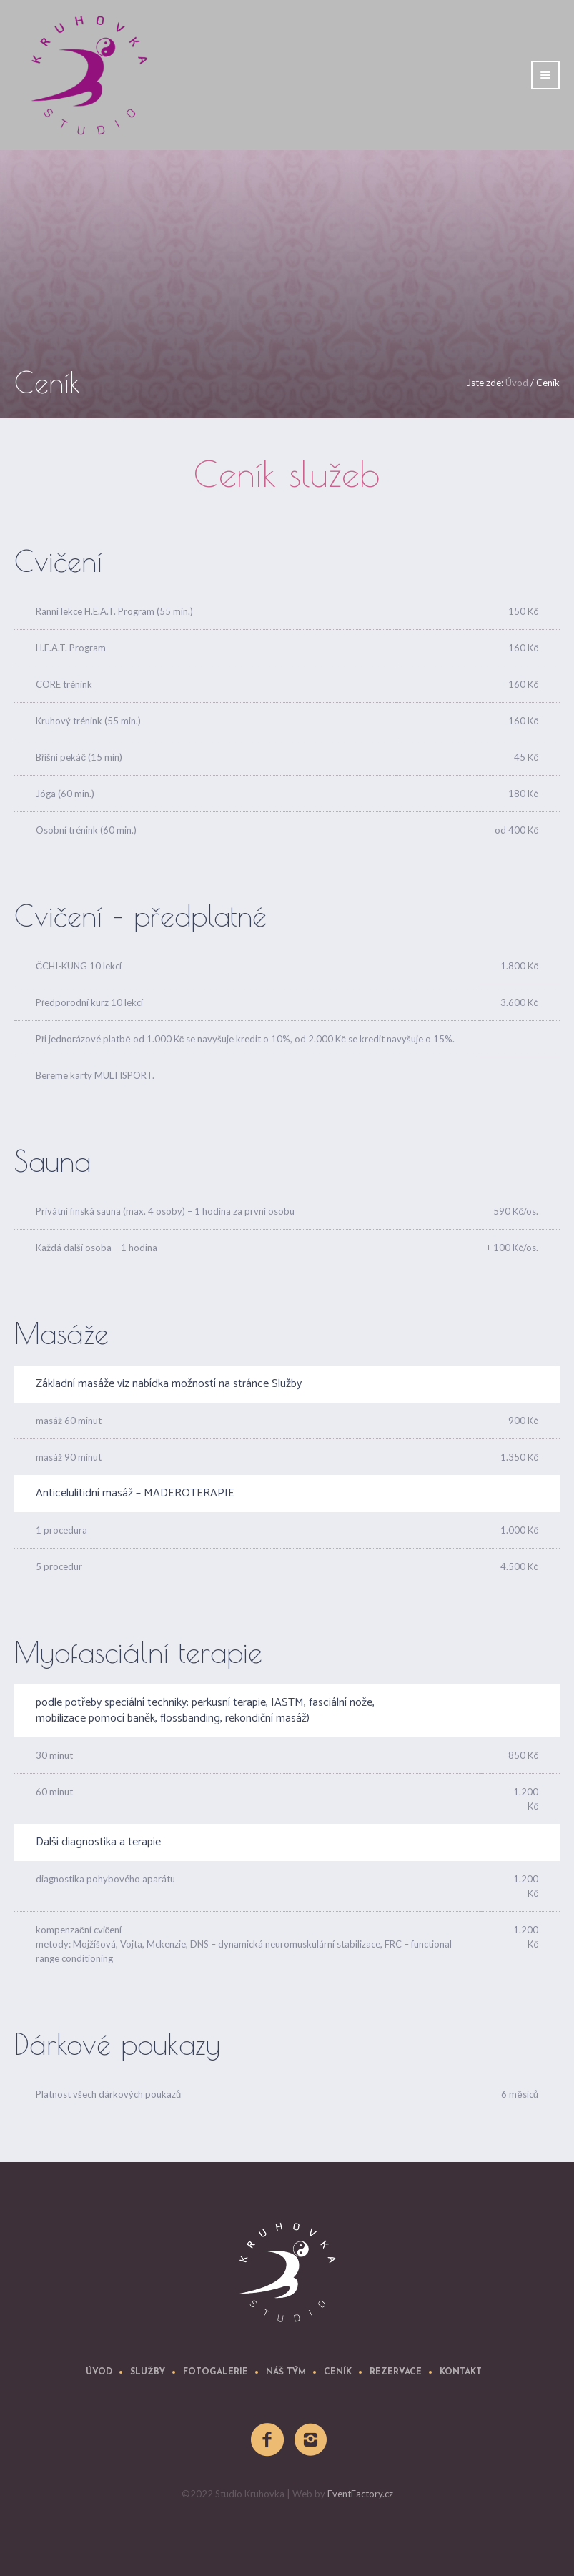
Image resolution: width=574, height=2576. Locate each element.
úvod (99, 2372)
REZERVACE (396, 2372)
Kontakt (461, 2372)
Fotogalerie (215, 2372)
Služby (147, 2372)
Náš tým (286, 2372)
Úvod (516, 382)
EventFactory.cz (360, 2493)
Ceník (338, 2372)
